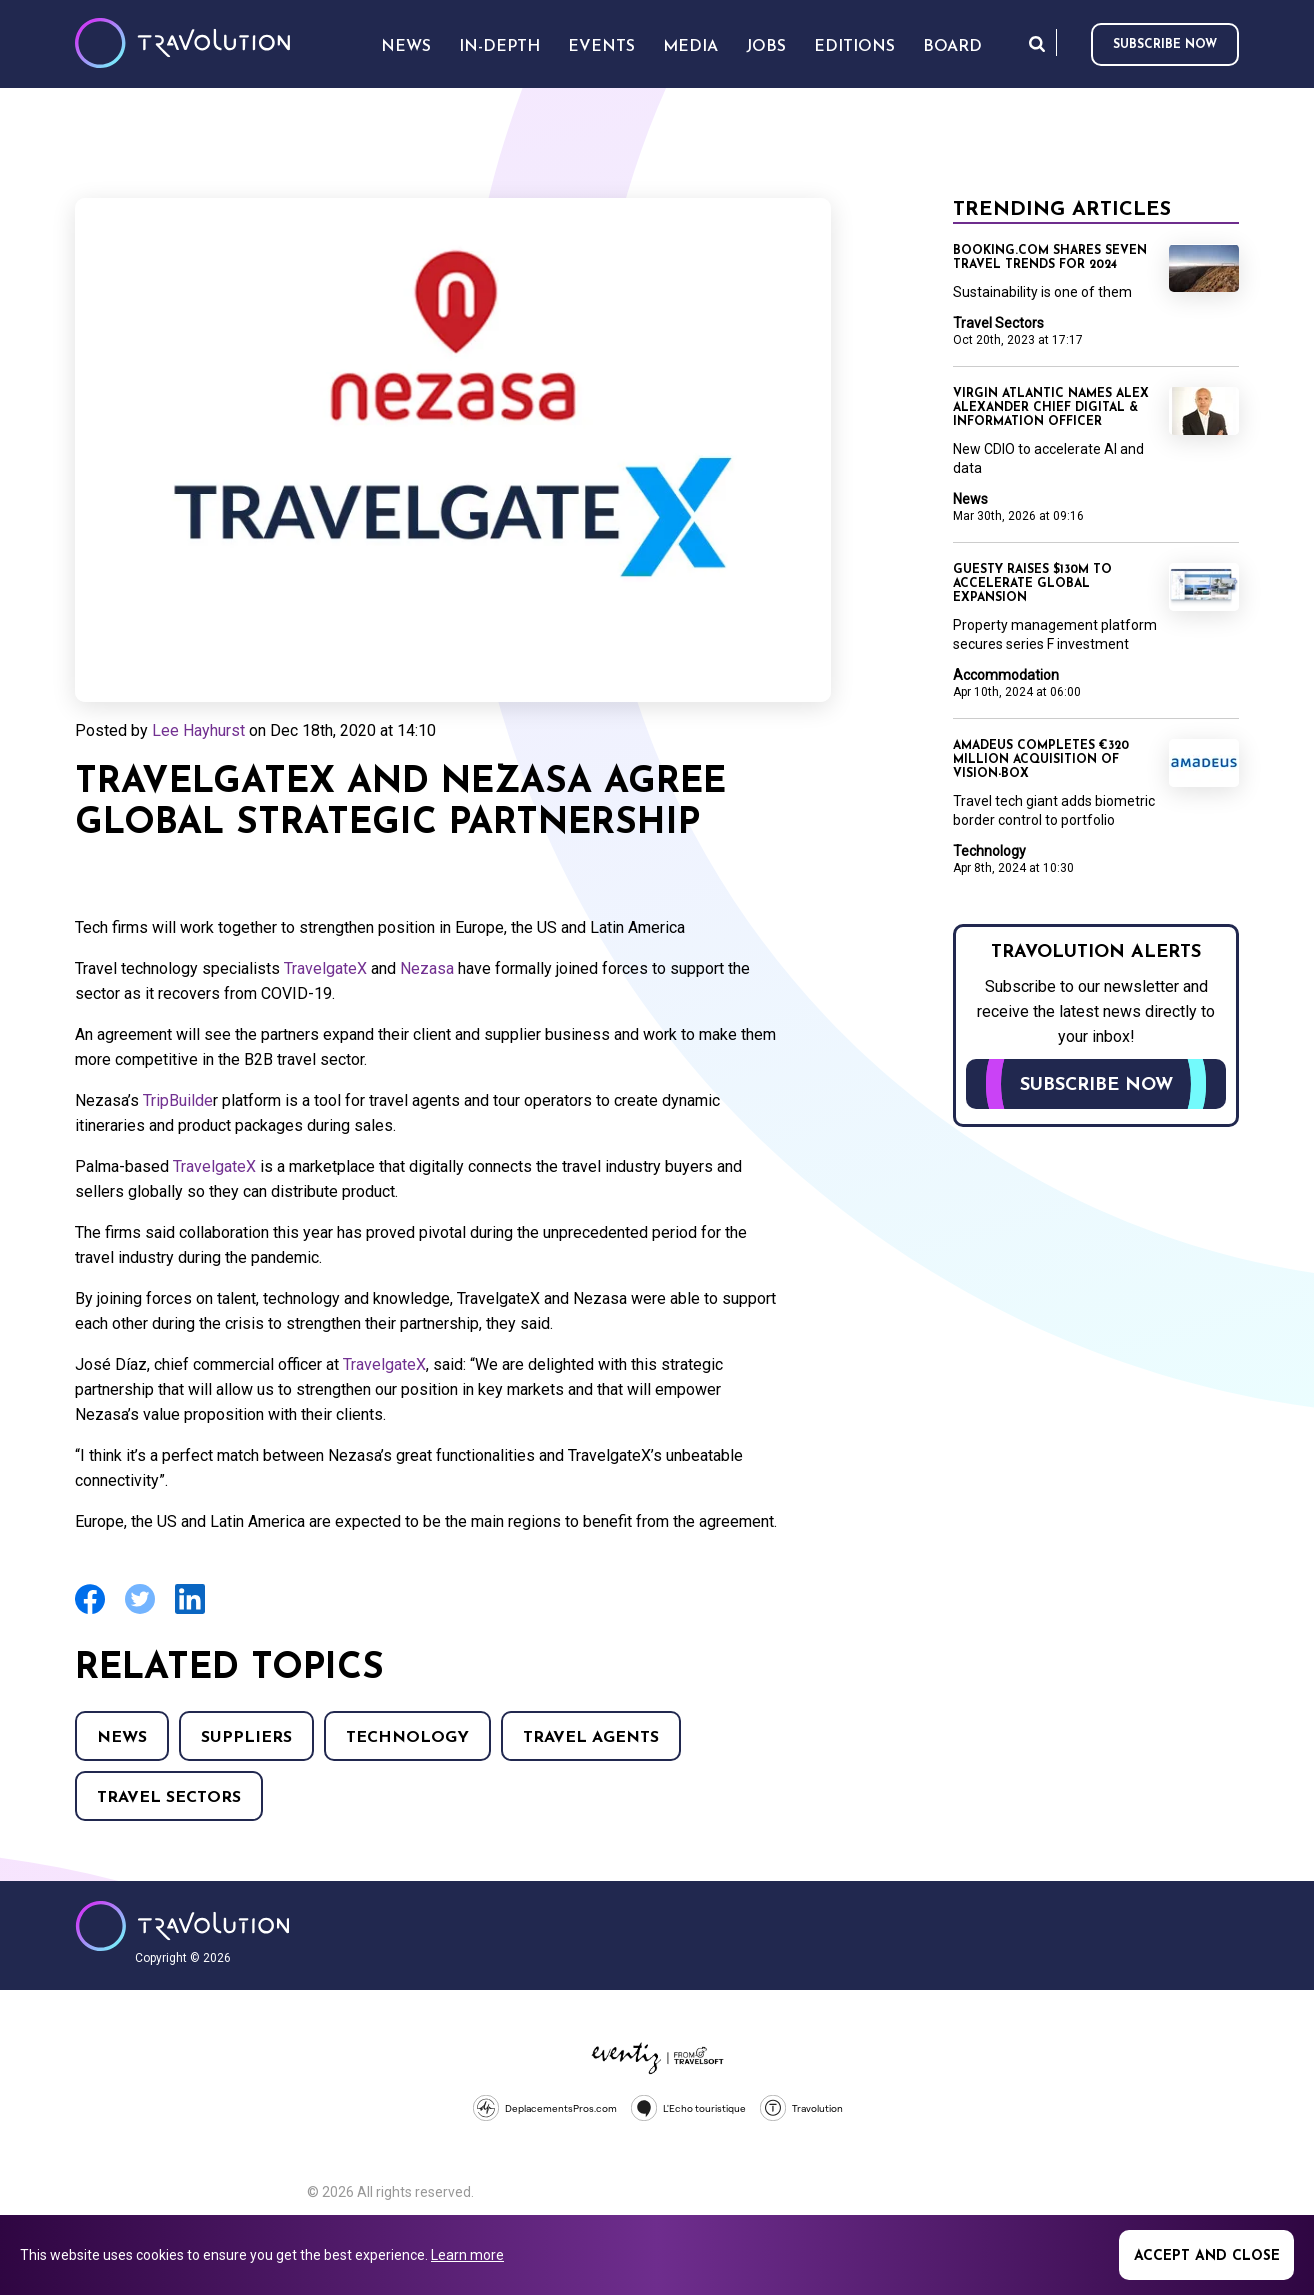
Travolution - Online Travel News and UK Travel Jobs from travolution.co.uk (182, 1926)
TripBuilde (178, 1100)
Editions (854, 47)
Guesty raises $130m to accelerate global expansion (1032, 584)
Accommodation (1006, 675)
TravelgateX (327, 968)
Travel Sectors (169, 1798)
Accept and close (1207, 2256)
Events (601, 47)
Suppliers (246, 1738)
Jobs (766, 47)
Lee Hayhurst (198, 730)
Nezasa (427, 968)
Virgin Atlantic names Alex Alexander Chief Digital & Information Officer (1051, 408)
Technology (407, 1738)
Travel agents (591, 1738)
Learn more (467, 2255)
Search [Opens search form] (1037, 43)
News (122, 1738)
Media (690, 47)
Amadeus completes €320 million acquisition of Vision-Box (1041, 760)
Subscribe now (1165, 45)
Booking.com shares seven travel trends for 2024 (1050, 258)
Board (952, 47)
